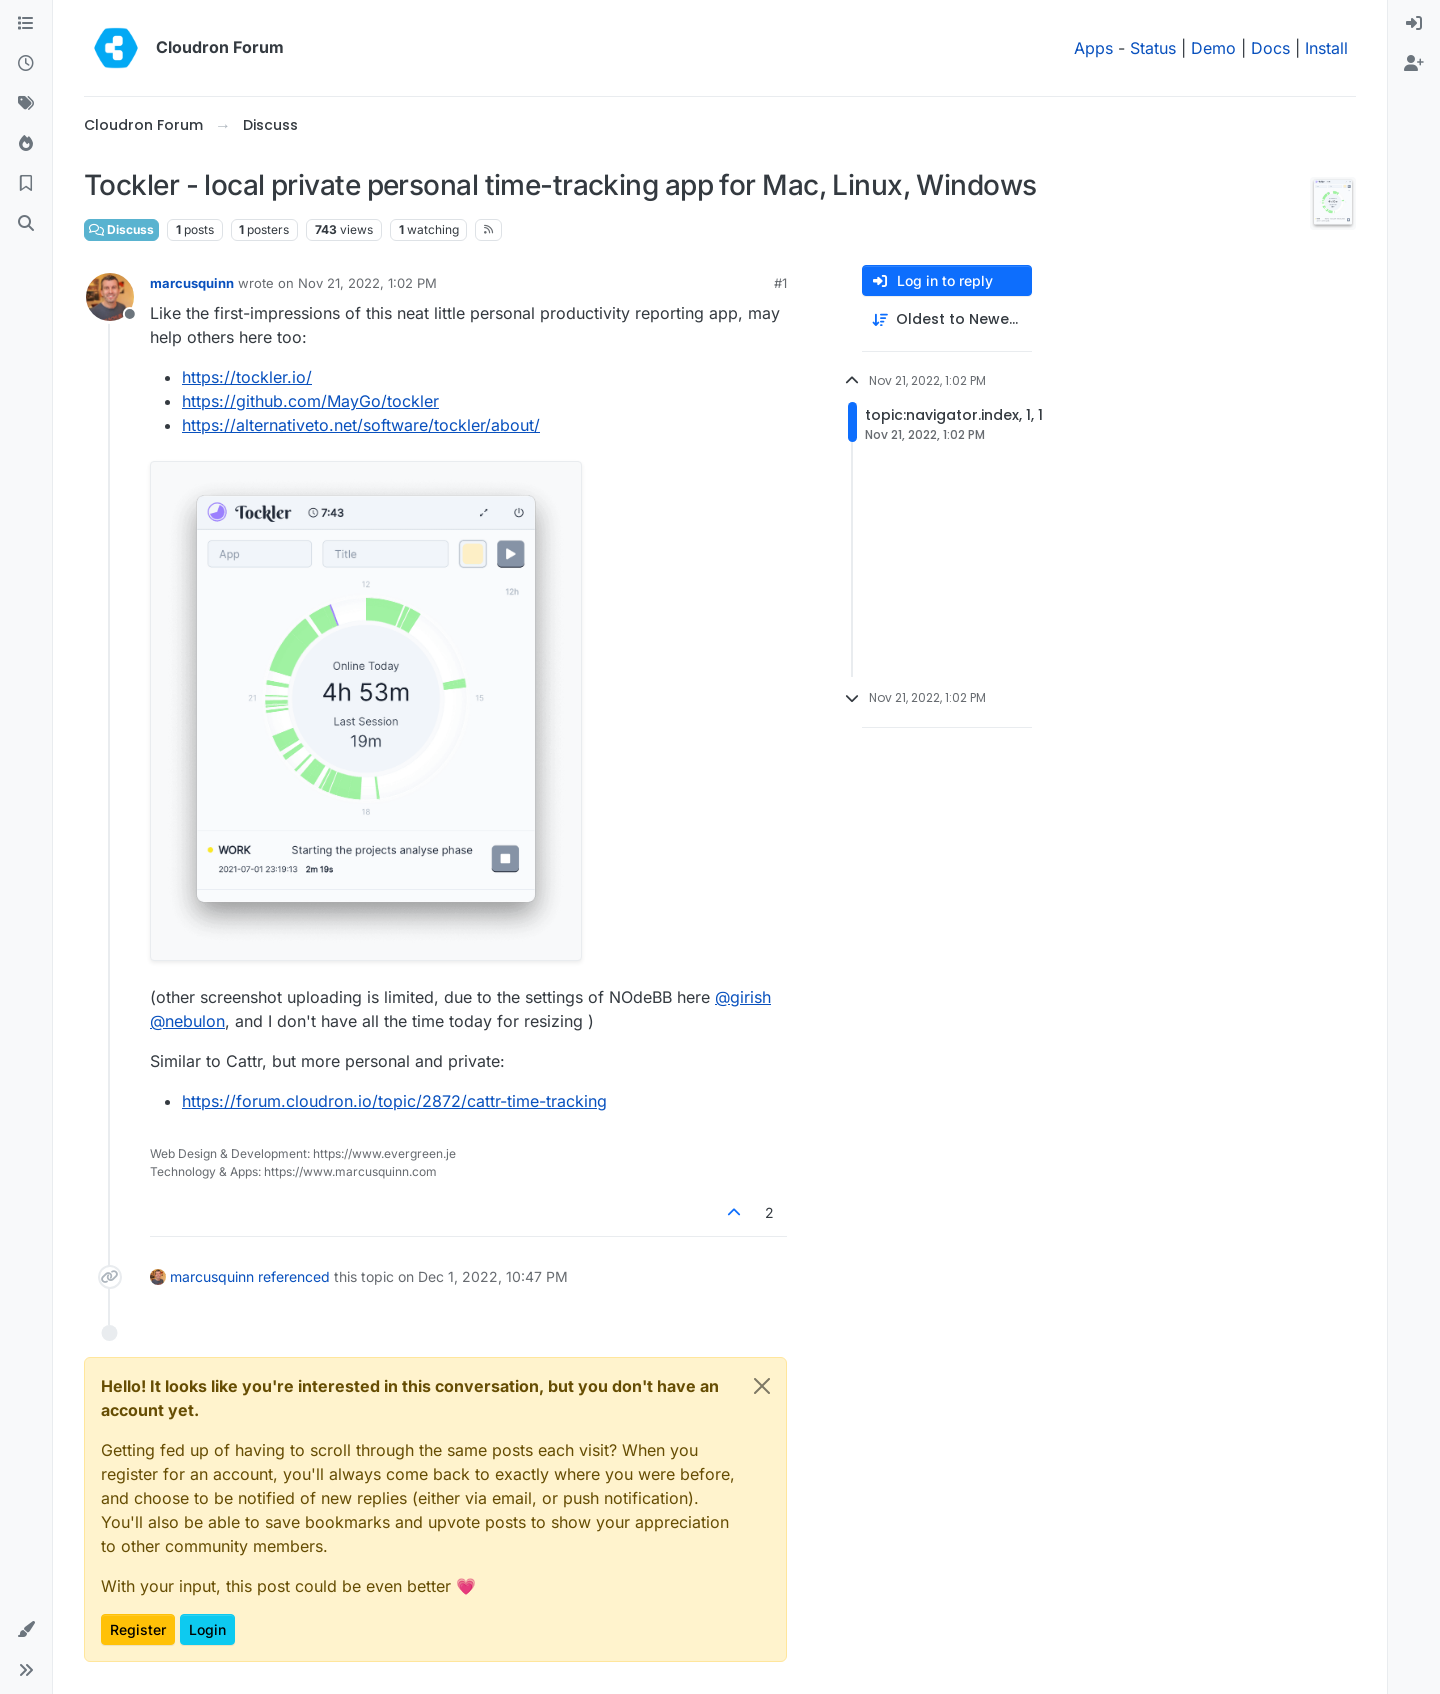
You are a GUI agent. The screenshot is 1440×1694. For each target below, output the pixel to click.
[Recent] (26, 64)
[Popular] (26, 144)
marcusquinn (192, 283)
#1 (780, 283)
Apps (1093, 48)
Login (207, 1629)
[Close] (762, 1386)
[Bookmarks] (26, 184)
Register (138, 1629)
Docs (1270, 48)
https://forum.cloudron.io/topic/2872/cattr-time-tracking (394, 1101)
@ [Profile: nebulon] (187, 1021)
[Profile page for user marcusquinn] (110, 297)
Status (1153, 48)
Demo (1213, 48)
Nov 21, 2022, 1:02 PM (367, 283)
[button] (26, 1630)
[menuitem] (1414, 24)
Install (1326, 48)
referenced (294, 1276)
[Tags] (26, 104)
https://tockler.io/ (247, 377)
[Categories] (26, 24)
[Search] (26, 224)
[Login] (1414, 24)
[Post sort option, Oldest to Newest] (947, 319)
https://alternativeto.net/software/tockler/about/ (361, 425)
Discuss (121, 229)
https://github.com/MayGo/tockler (310, 401)
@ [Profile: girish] (743, 997)
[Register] (1414, 64)
